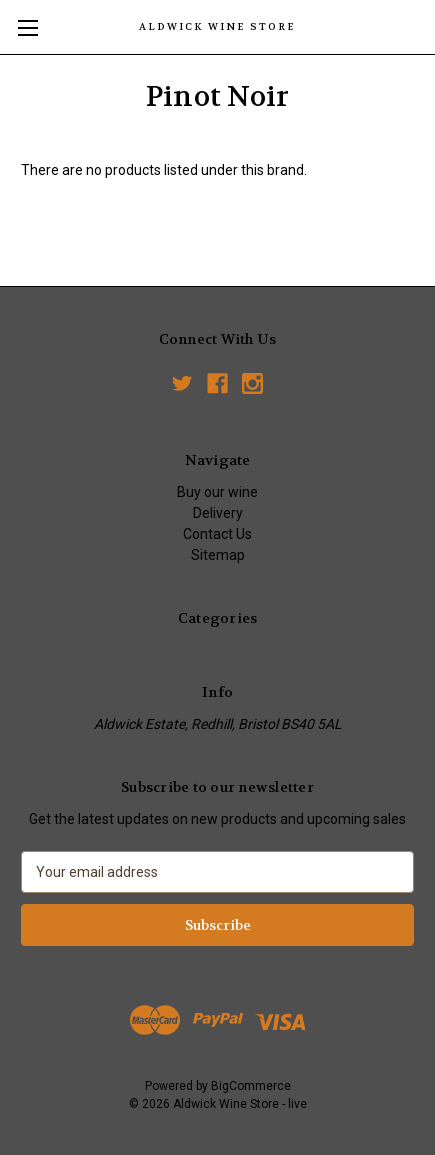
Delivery (218, 513)
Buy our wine (217, 492)
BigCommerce (251, 1086)
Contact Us (217, 534)
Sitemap (218, 555)
